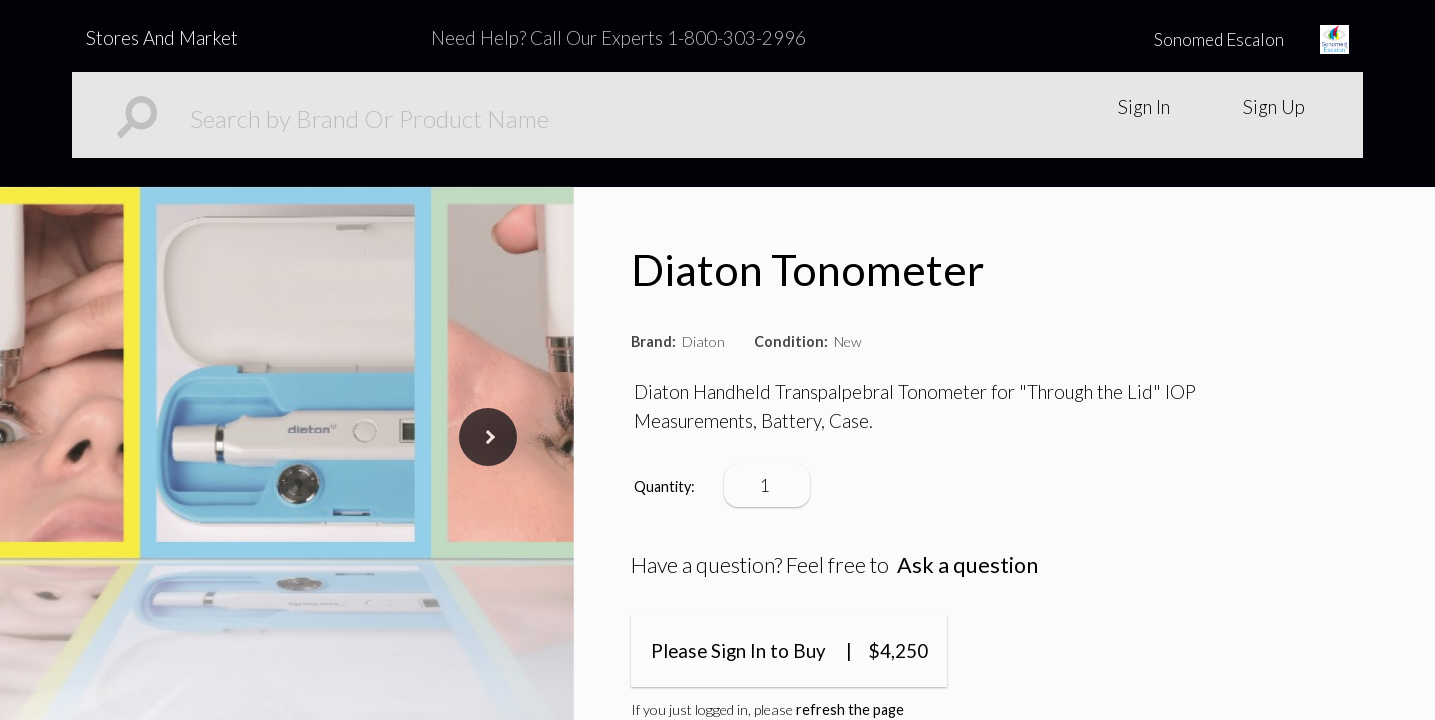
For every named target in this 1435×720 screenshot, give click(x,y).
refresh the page (850, 709)
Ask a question (967, 565)
